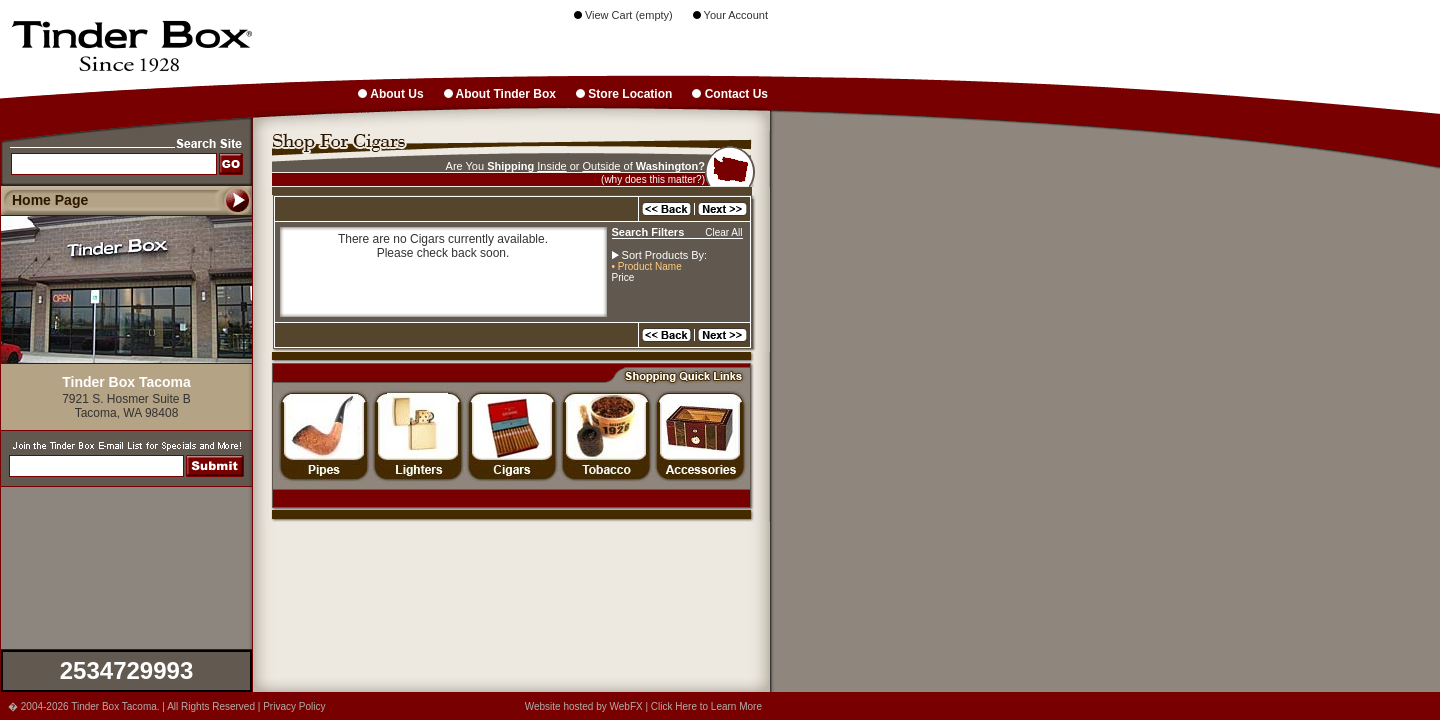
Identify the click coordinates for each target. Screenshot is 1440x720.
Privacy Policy (294, 706)
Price (623, 277)
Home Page (50, 200)
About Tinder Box (500, 94)
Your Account (730, 15)
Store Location (624, 94)
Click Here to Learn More (706, 706)
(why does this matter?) (653, 179)
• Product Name (647, 266)
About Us (390, 94)
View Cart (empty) (623, 15)
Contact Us (730, 94)
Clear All (723, 232)
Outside (602, 166)
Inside (551, 166)
